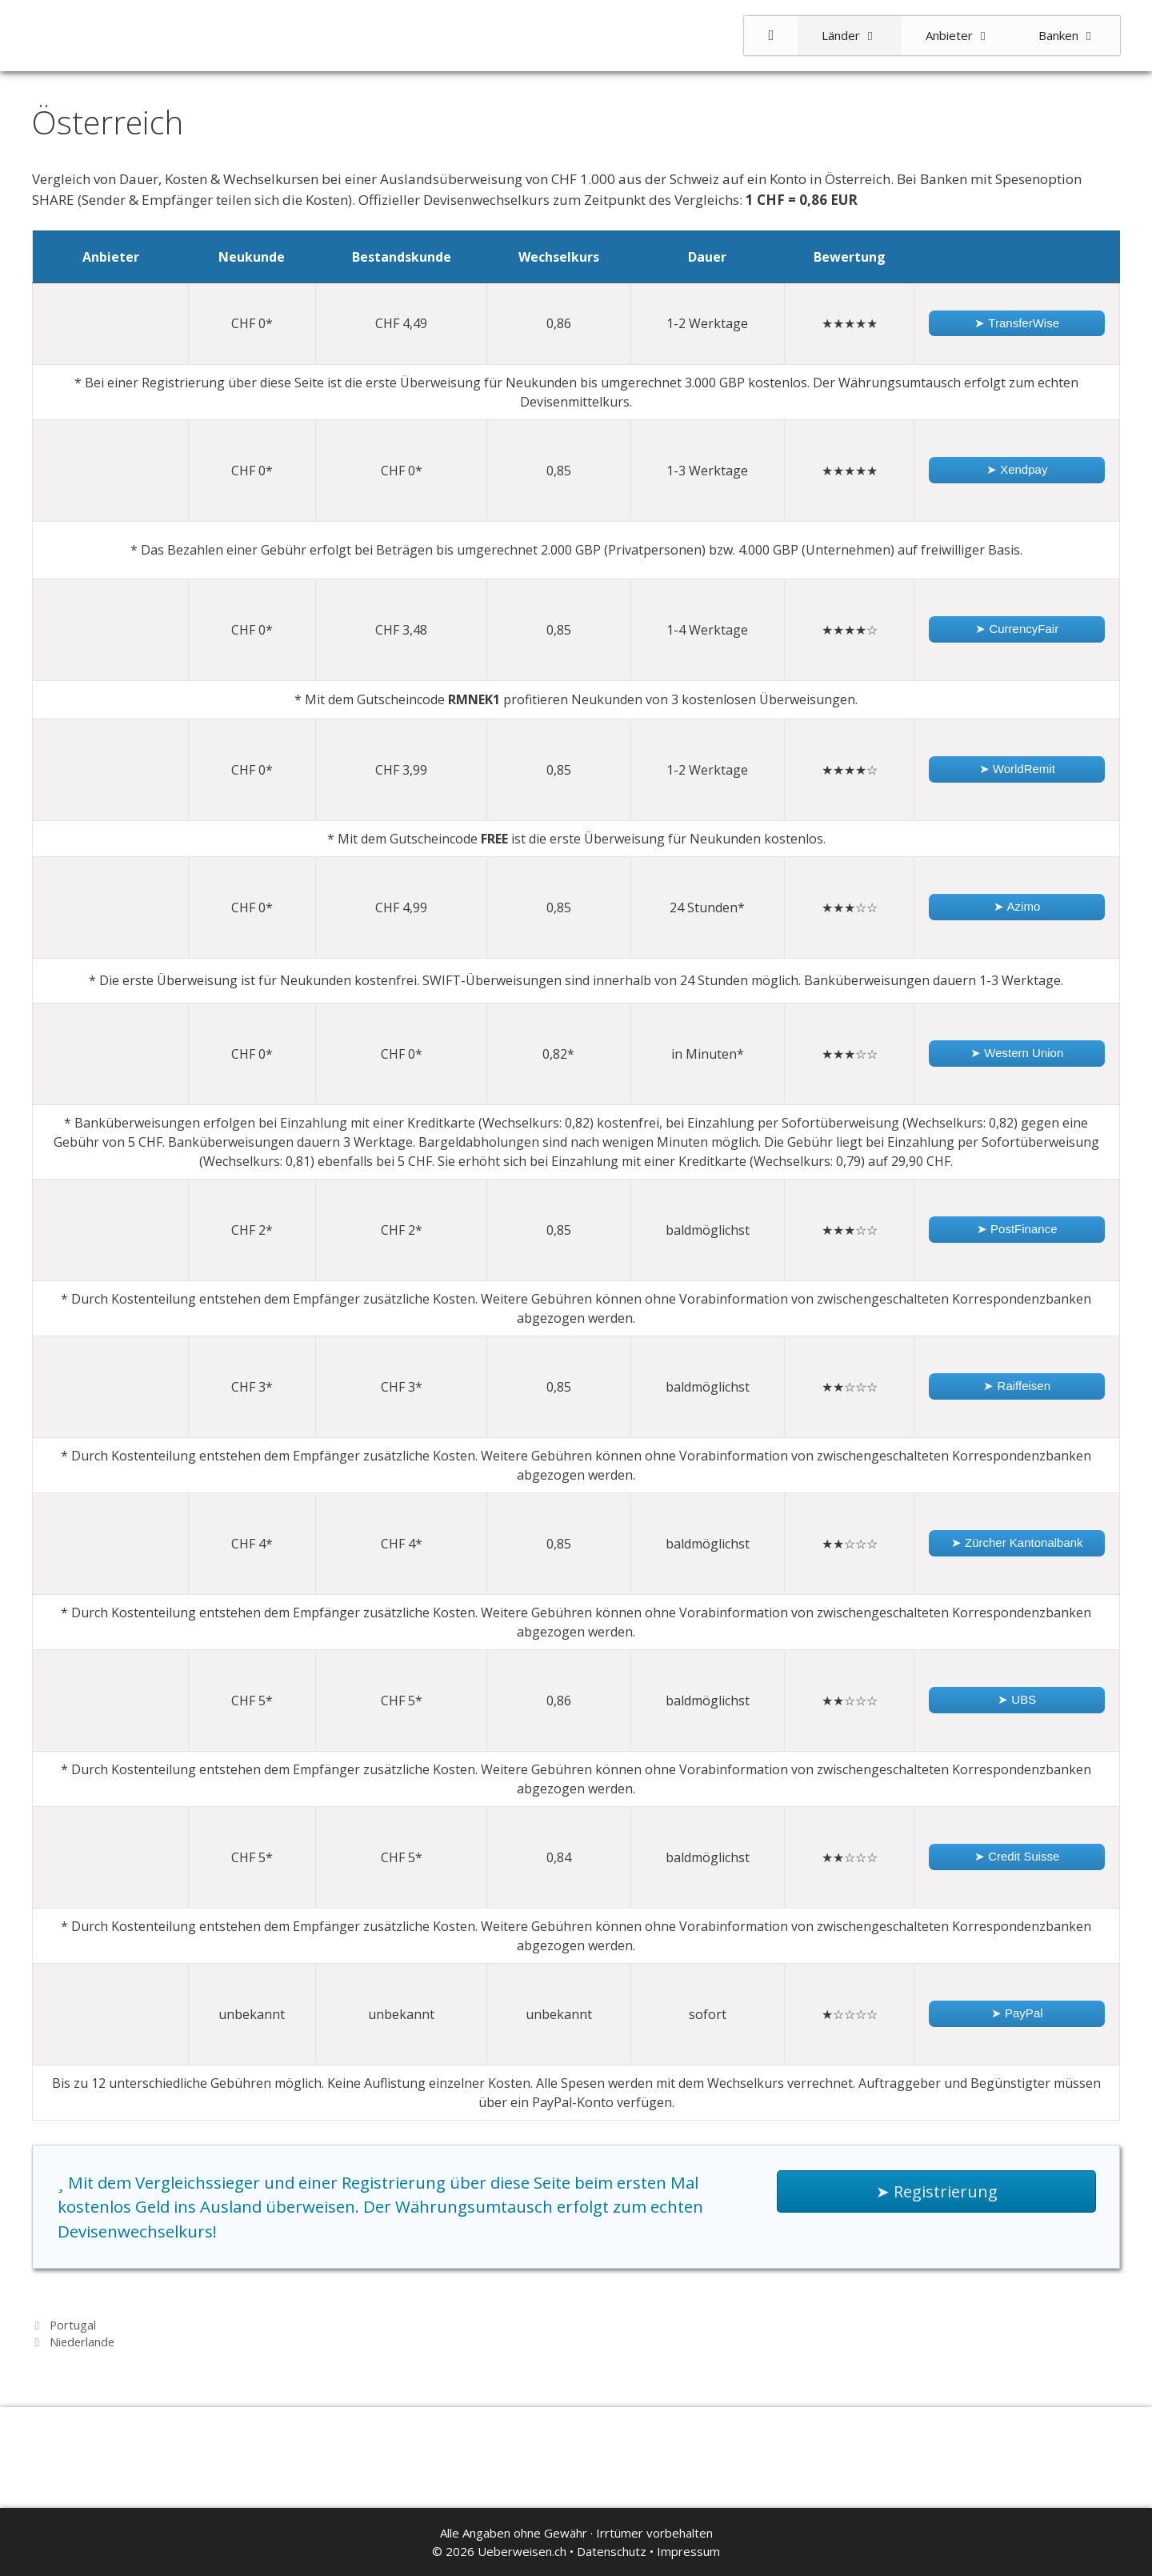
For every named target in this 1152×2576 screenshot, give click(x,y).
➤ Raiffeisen (1016, 1385)
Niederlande (82, 2342)
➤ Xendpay (1016, 469)
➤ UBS (1017, 1699)
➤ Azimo (1017, 906)
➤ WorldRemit (1017, 768)
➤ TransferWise (1016, 323)
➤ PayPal (1017, 2013)
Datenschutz (611, 2551)
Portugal (73, 2325)
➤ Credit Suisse (1016, 1856)
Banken (1079, 35)
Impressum (688, 2551)
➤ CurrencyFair (1016, 628)
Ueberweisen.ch (522, 2551)
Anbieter (970, 35)
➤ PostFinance (1017, 1229)
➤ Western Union (1016, 1053)
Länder (862, 35)
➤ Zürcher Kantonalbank (1017, 1542)
